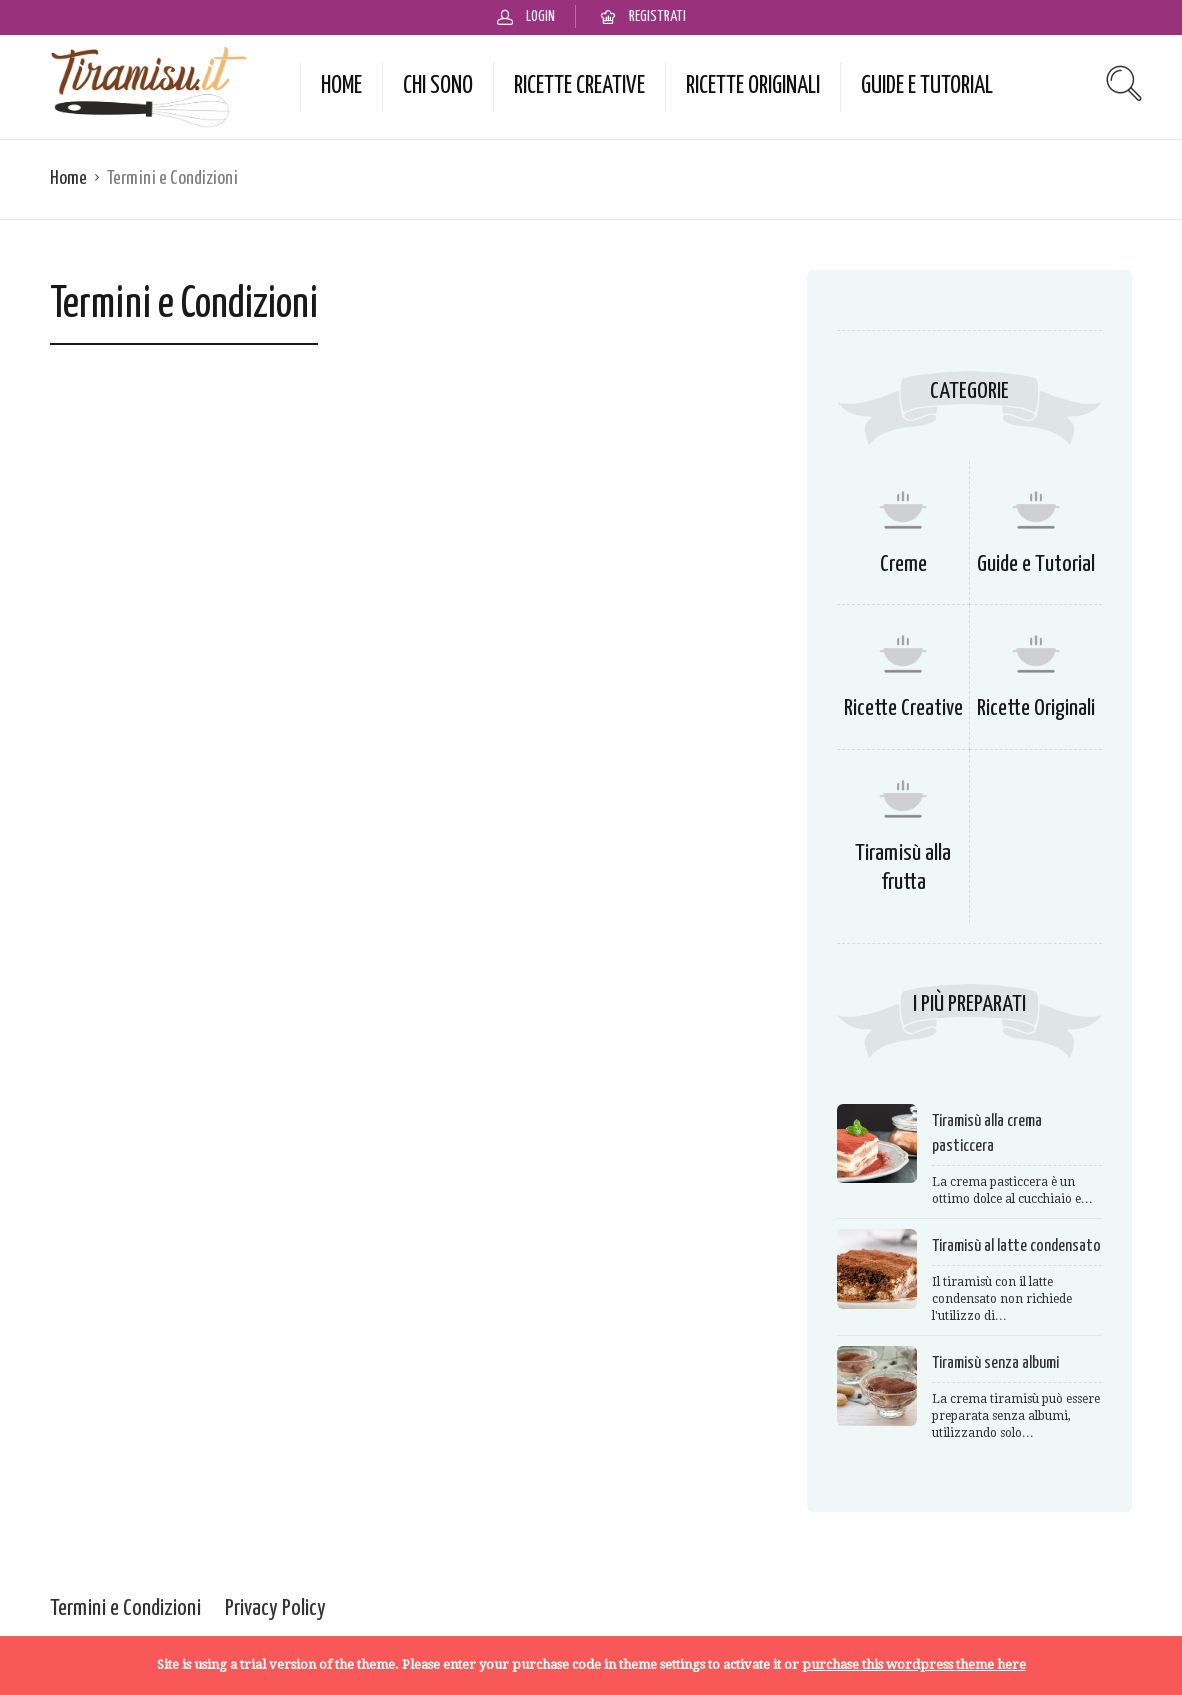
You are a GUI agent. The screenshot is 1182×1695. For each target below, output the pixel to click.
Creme (903, 564)
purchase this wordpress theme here (914, 1664)
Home (341, 86)
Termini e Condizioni (125, 1608)
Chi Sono (438, 86)
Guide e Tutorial (927, 86)
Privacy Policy (275, 1608)
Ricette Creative (579, 86)
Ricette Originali (753, 86)
